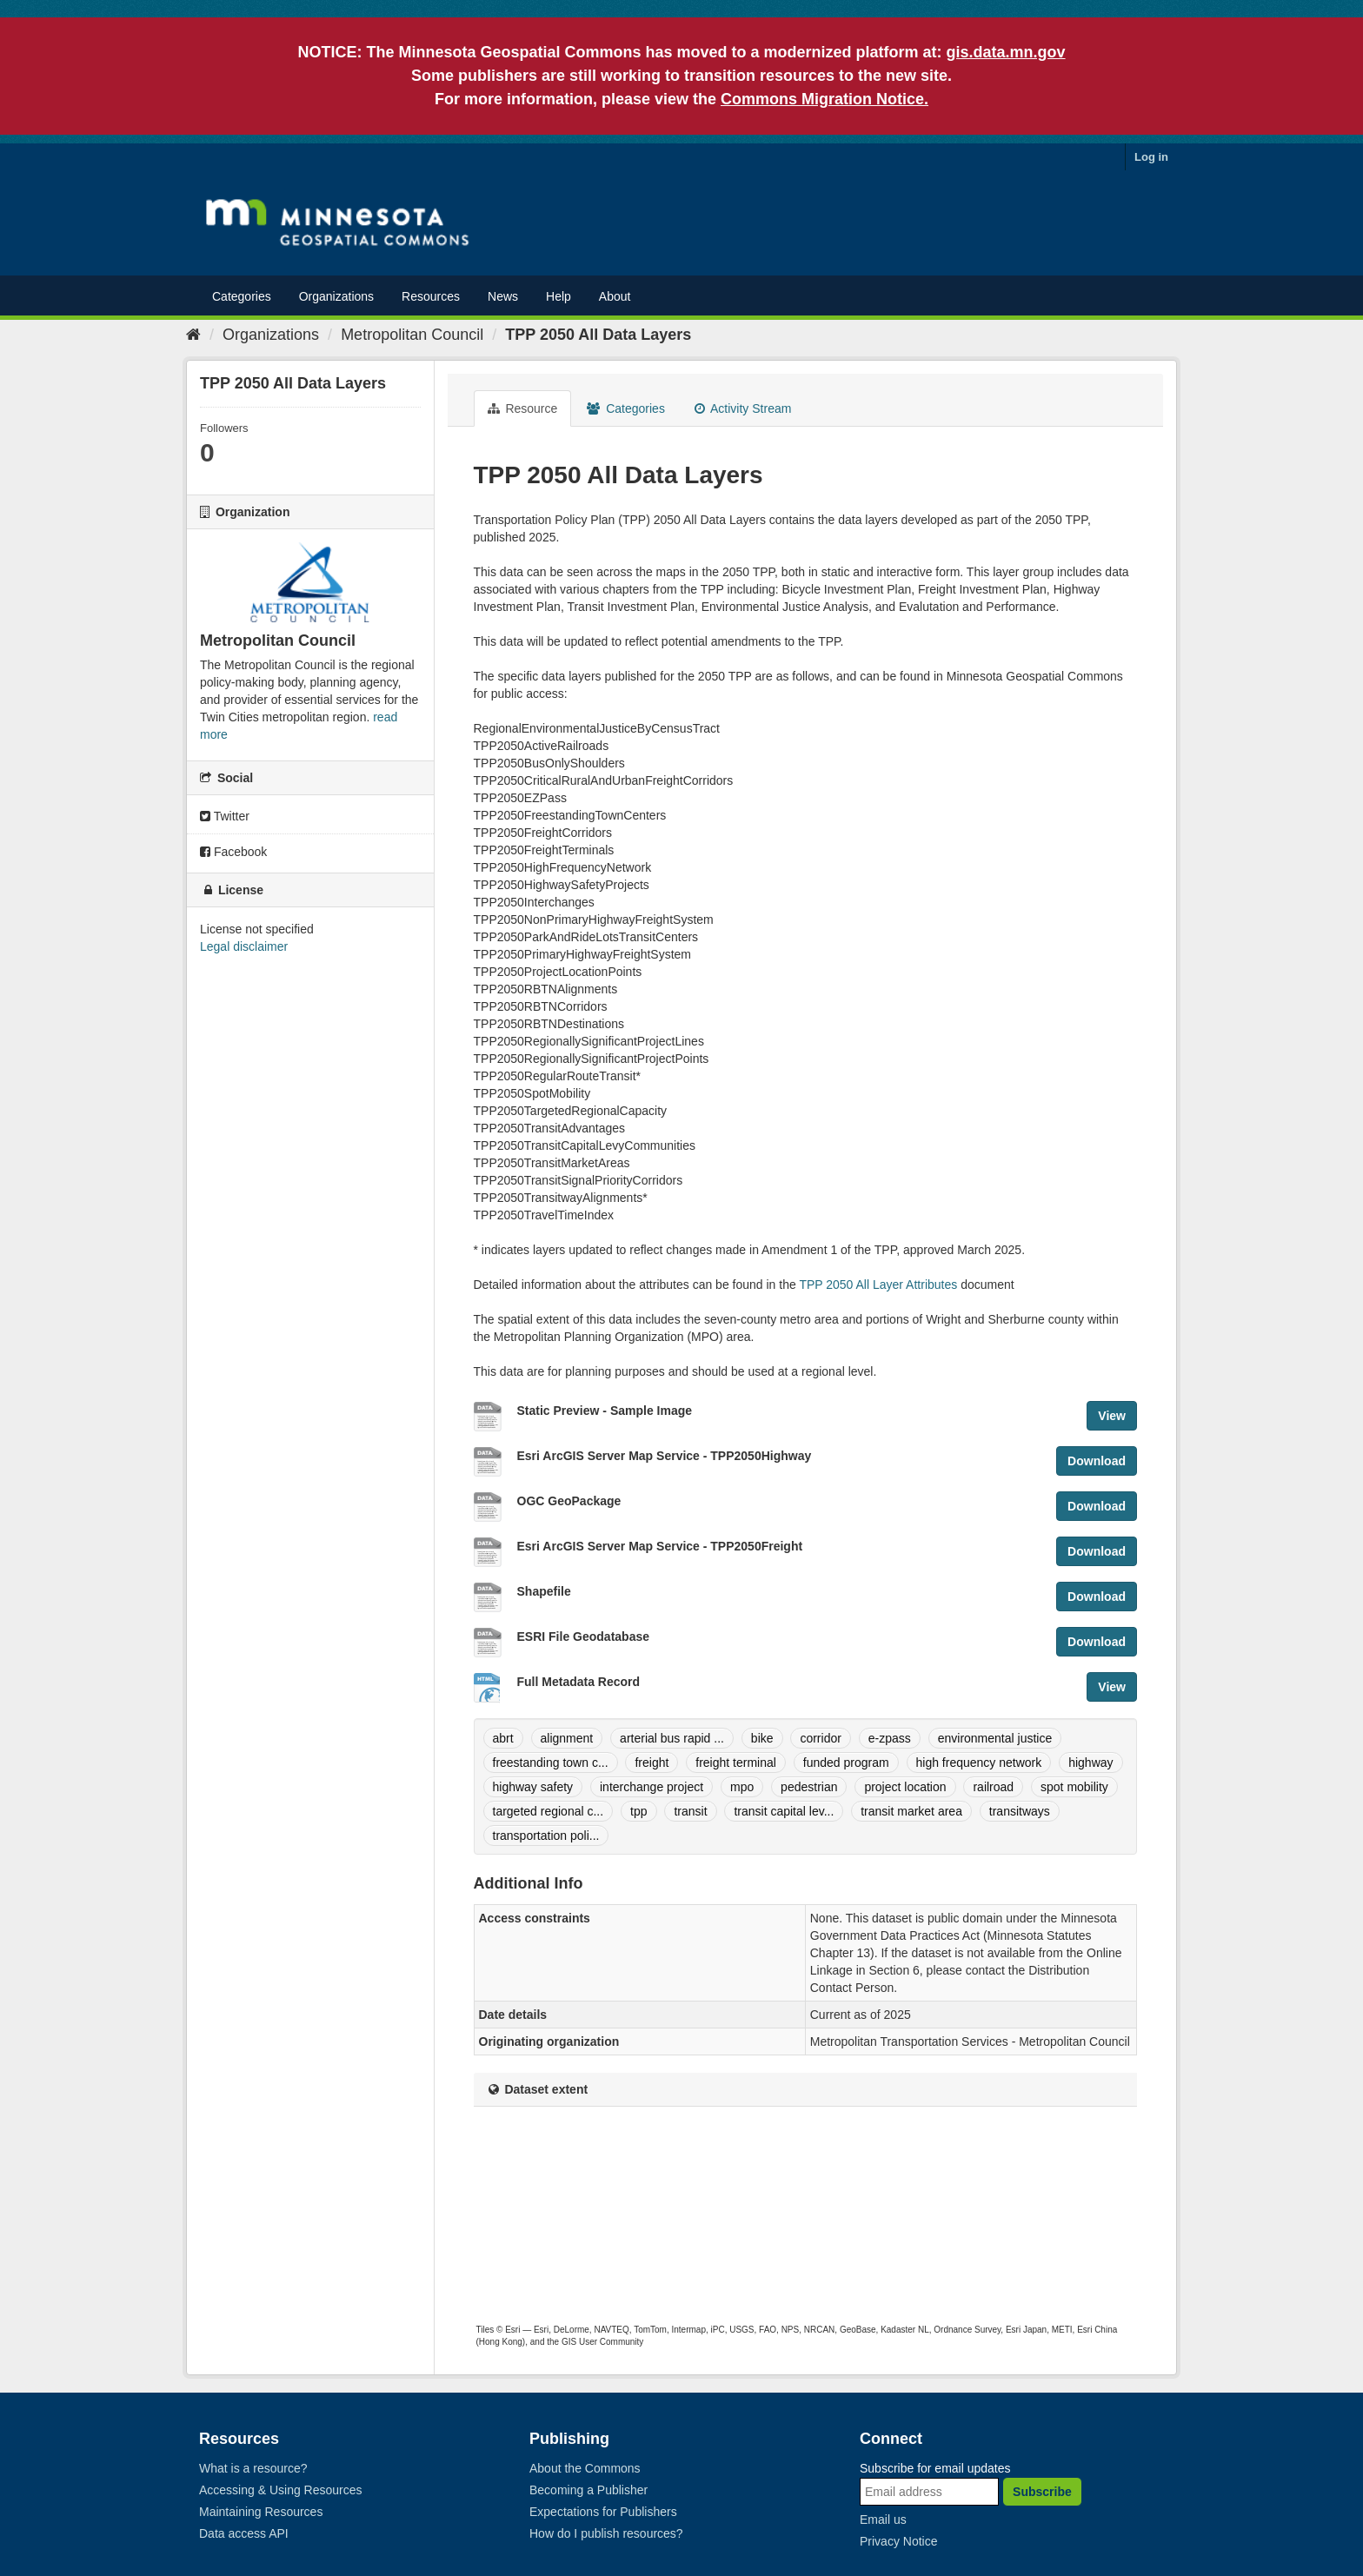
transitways (1019, 1811)
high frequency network (979, 1762)
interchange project (651, 1787)
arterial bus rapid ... (672, 1738)
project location (905, 1787)
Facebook (233, 852)
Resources (431, 296)
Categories (241, 296)
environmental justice (995, 1738)
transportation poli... (546, 1835)
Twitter (224, 816)
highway (1090, 1762)
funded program (846, 1762)
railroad (993, 1787)
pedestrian (809, 1787)
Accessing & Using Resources (280, 2490)
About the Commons (585, 2468)
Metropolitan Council (412, 334)
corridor (820, 1738)
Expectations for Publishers (603, 2512)
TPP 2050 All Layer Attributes (878, 1284)
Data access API (244, 2533)
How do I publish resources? (606, 2533)
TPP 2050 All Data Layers (598, 334)
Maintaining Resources (260, 2512)
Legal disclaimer (244, 946)
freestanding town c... (550, 1762)
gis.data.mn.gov (1006, 52)
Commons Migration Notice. (824, 99)
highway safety (533, 1787)
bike (762, 1738)
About (615, 296)
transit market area (911, 1811)
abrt (503, 1738)
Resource (523, 408)
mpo (742, 1787)
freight (651, 1762)
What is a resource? (253, 2468)
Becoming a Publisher (588, 2490)
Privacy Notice (898, 2541)
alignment (567, 1738)
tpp (638, 1811)
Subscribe (1042, 2492)
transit (690, 1811)
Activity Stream (743, 408)
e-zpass (889, 1738)
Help (558, 296)
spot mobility (1074, 1787)
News (503, 296)
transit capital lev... (784, 1811)
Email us (883, 2519)
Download (1096, 1461)
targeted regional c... (548, 1811)
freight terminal (735, 1762)
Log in (1151, 156)
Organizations (336, 296)
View (1112, 1416)
